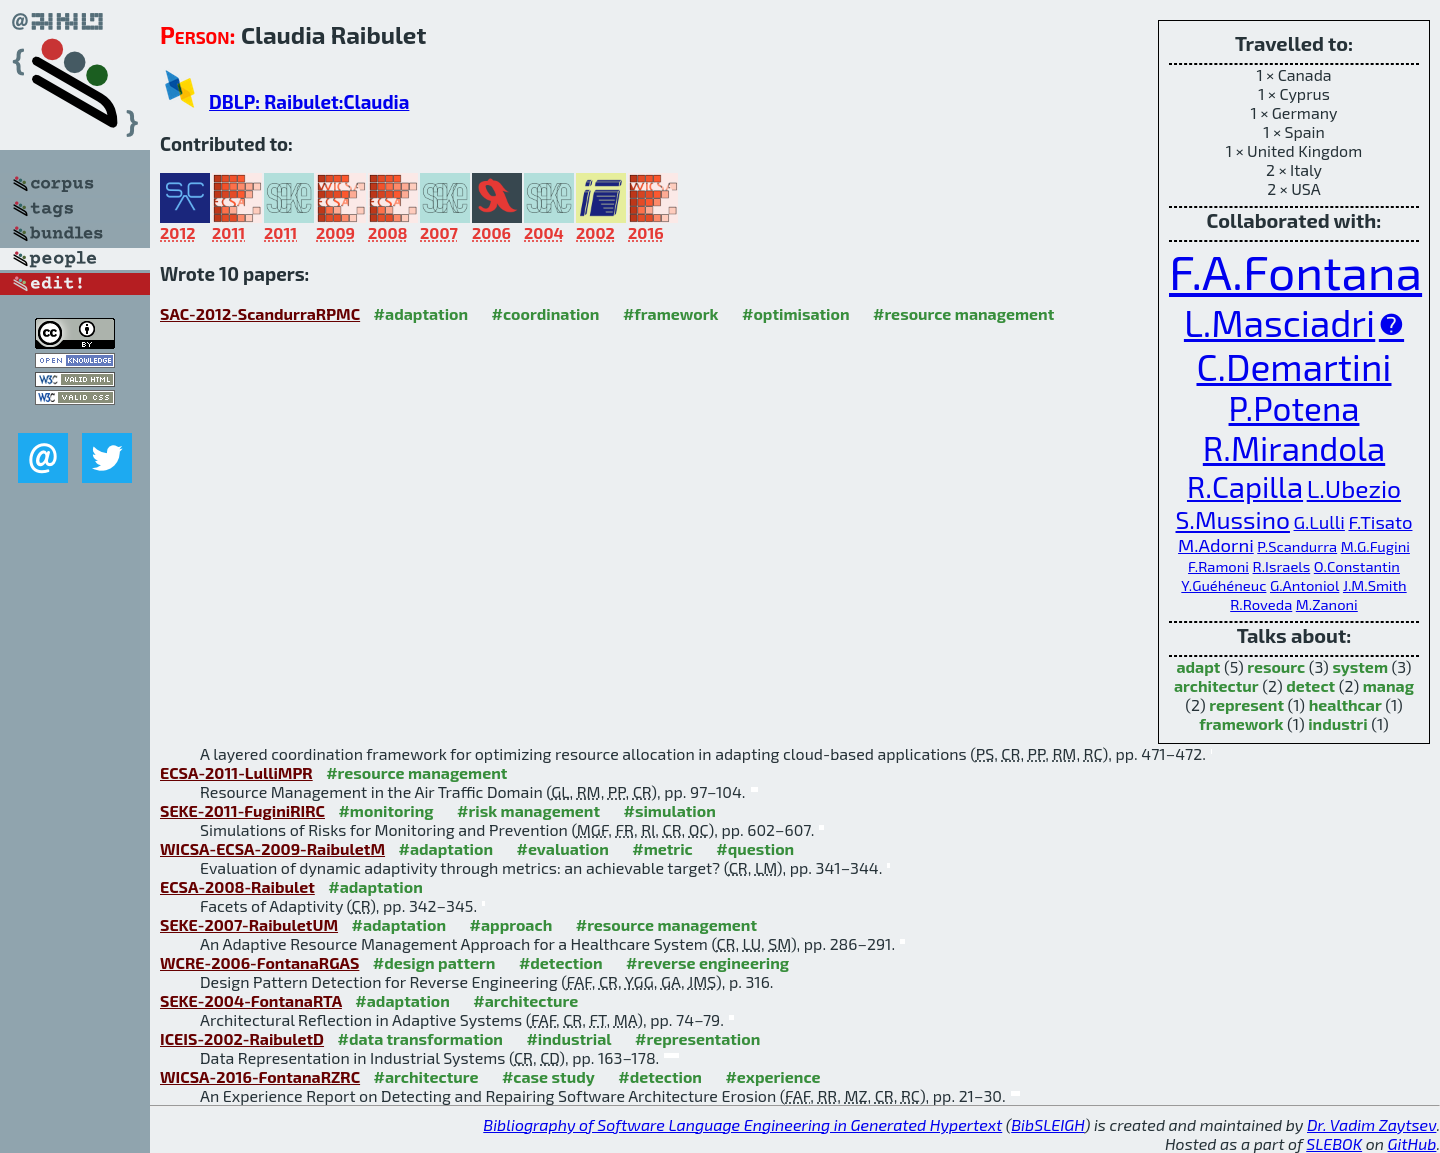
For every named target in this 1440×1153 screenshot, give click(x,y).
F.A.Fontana (1295, 271)
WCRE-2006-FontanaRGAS (259, 962)
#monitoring (385, 810)
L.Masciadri (1279, 322)
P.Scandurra (1297, 546)
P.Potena (1294, 408)
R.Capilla (1245, 486)
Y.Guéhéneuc (1223, 585)
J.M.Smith (1375, 585)
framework (1241, 723)
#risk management (528, 810)
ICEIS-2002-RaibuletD (242, 1038)
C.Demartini (1293, 366)
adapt (1198, 666)
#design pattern (434, 962)
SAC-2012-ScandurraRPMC (260, 313)
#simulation (669, 810)
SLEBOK (1334, 1143)
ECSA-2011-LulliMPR (236, 772)
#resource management (963, 313)
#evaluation (563, 848)
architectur (1216, 685)
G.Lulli (1319, 522)
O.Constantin (1357, 566)
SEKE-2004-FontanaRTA (251, 1000)
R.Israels (1282, 566)
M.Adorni (1216, 545)
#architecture (525, 1000)
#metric (662, 848)
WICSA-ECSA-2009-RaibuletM (272, 848)
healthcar (1345, 704)
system (1360, 666)
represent (1246, 704)
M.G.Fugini (1375, 546)
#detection (561, 962)
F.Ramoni (1218, 566)
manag (1388, 685)
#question (755, 848)
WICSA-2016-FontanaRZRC (260, 1076)
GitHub (1412, 1143)
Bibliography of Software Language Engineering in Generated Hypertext (742, 1124)
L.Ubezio (1354, 488)
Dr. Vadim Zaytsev (1371, 1124)
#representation (697, 1038)
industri (1337, 723)
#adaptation (421, 313)
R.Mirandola (1294, 448)
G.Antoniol (1304, 585)
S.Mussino (1233, 519)
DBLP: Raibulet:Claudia (309, 101)
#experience (772, 1076)
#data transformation (420, 1038)
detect (1310, 685)
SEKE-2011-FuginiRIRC (242, 810)
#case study (548, 1076)
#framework (671, 313)
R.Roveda (1261, 604)
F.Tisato (1380, 522)
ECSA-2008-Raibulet (237, 886)
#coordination (546, 313)
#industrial (568, 1038)
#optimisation (796, 313)
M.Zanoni (1327, 604)
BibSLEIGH (1047, 1124)
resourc (1276, 666)
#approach (511, 924)
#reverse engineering (707, 962)
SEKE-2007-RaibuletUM (249, 924)
